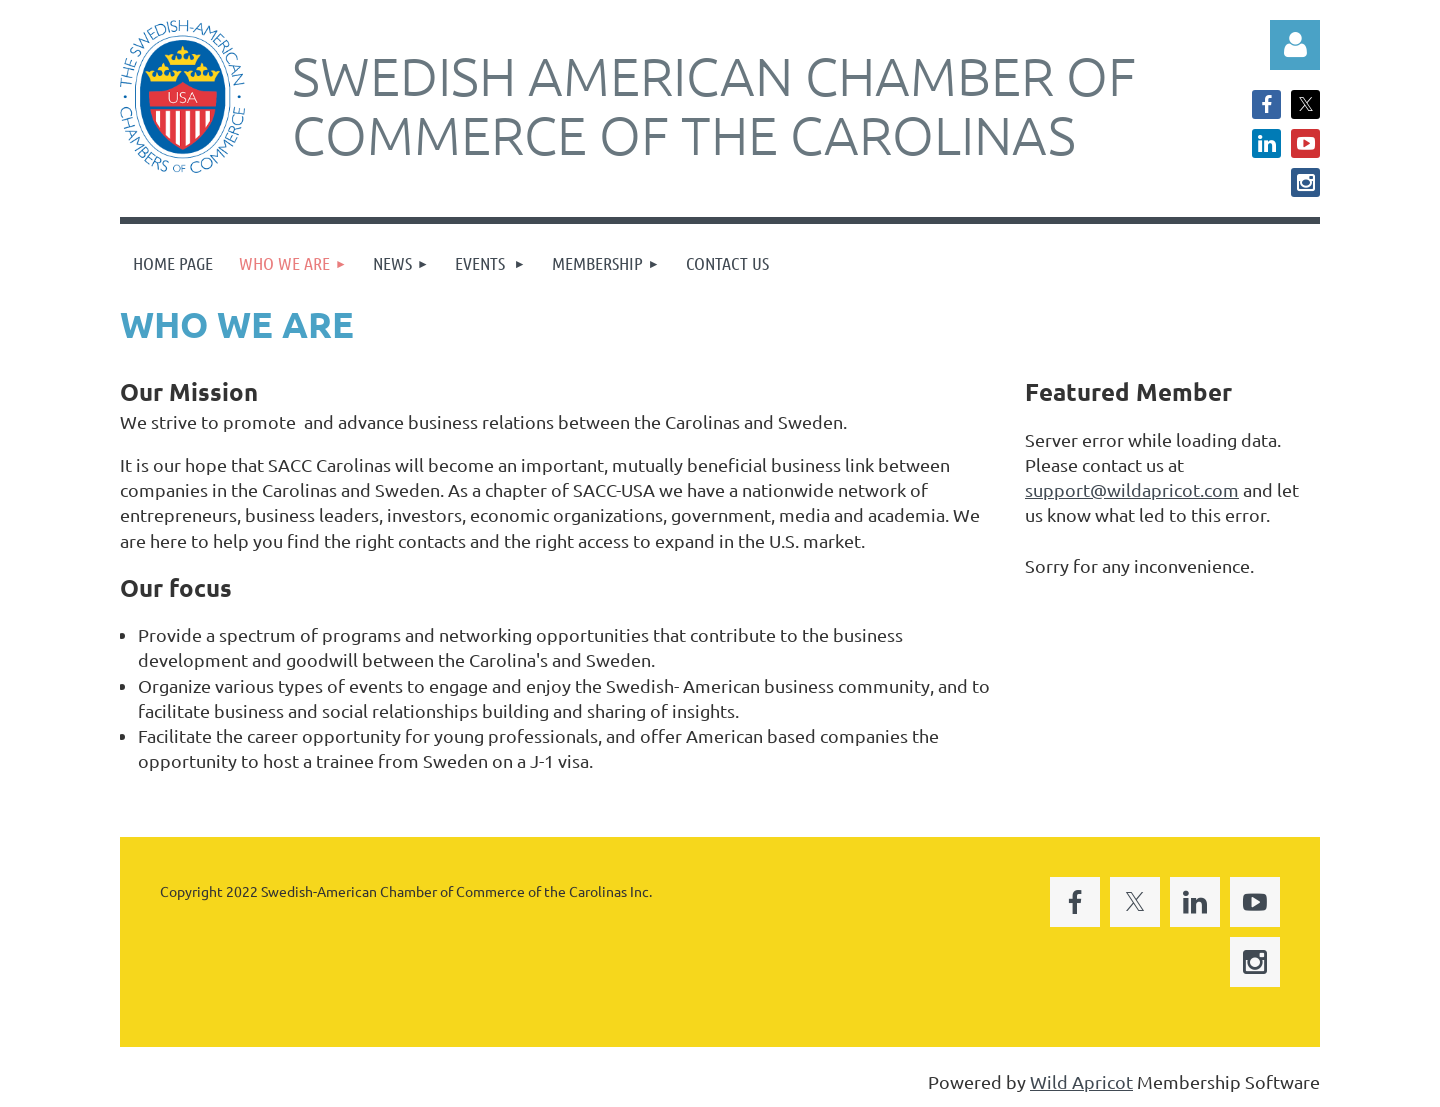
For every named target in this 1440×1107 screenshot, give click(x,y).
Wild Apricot (1081, 1081)
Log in (1295, 45)
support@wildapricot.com (1132, 489)
